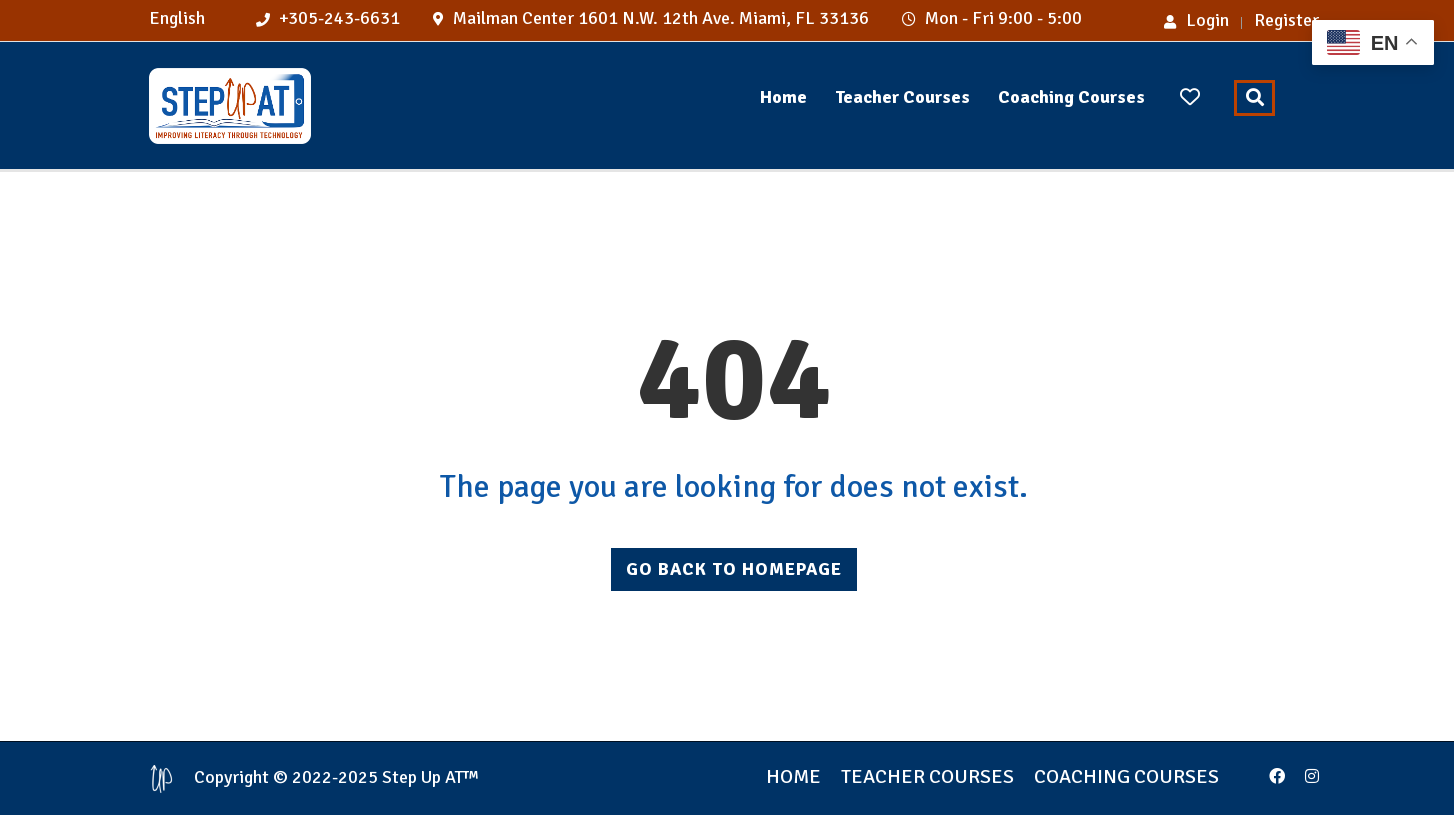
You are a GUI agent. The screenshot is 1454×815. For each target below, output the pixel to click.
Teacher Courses (902, 97)
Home (783, 97)
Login (1196, 20)
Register (1286, 20)
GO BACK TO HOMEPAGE (734, 569)
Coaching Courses (1071, 97)
